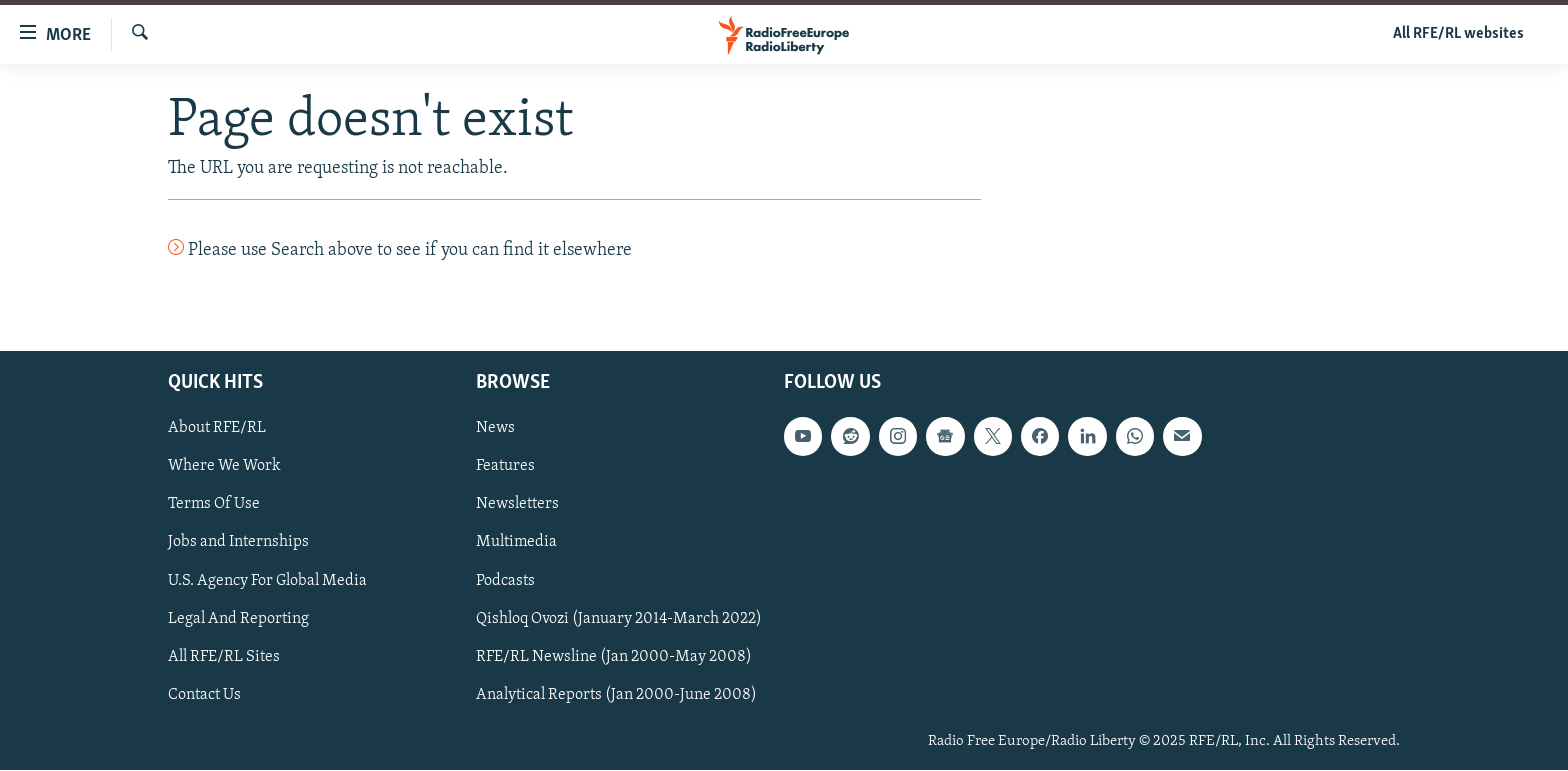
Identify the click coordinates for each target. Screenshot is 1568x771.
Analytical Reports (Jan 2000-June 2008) (616, 695)
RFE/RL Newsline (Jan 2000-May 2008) (614, 657)
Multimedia (516, 543)
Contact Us (204, 695)
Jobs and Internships (238, 543)
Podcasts (505, 581)
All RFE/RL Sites (224, 657)
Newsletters (517, 505)
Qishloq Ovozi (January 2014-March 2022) (619, 619)
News (495, 429)
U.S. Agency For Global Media (267, 581)
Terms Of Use (214, 505)
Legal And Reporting (238, 619)
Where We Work (224, 467)
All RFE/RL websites (1458, 34)
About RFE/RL (217, 429)
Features (505, 467)
